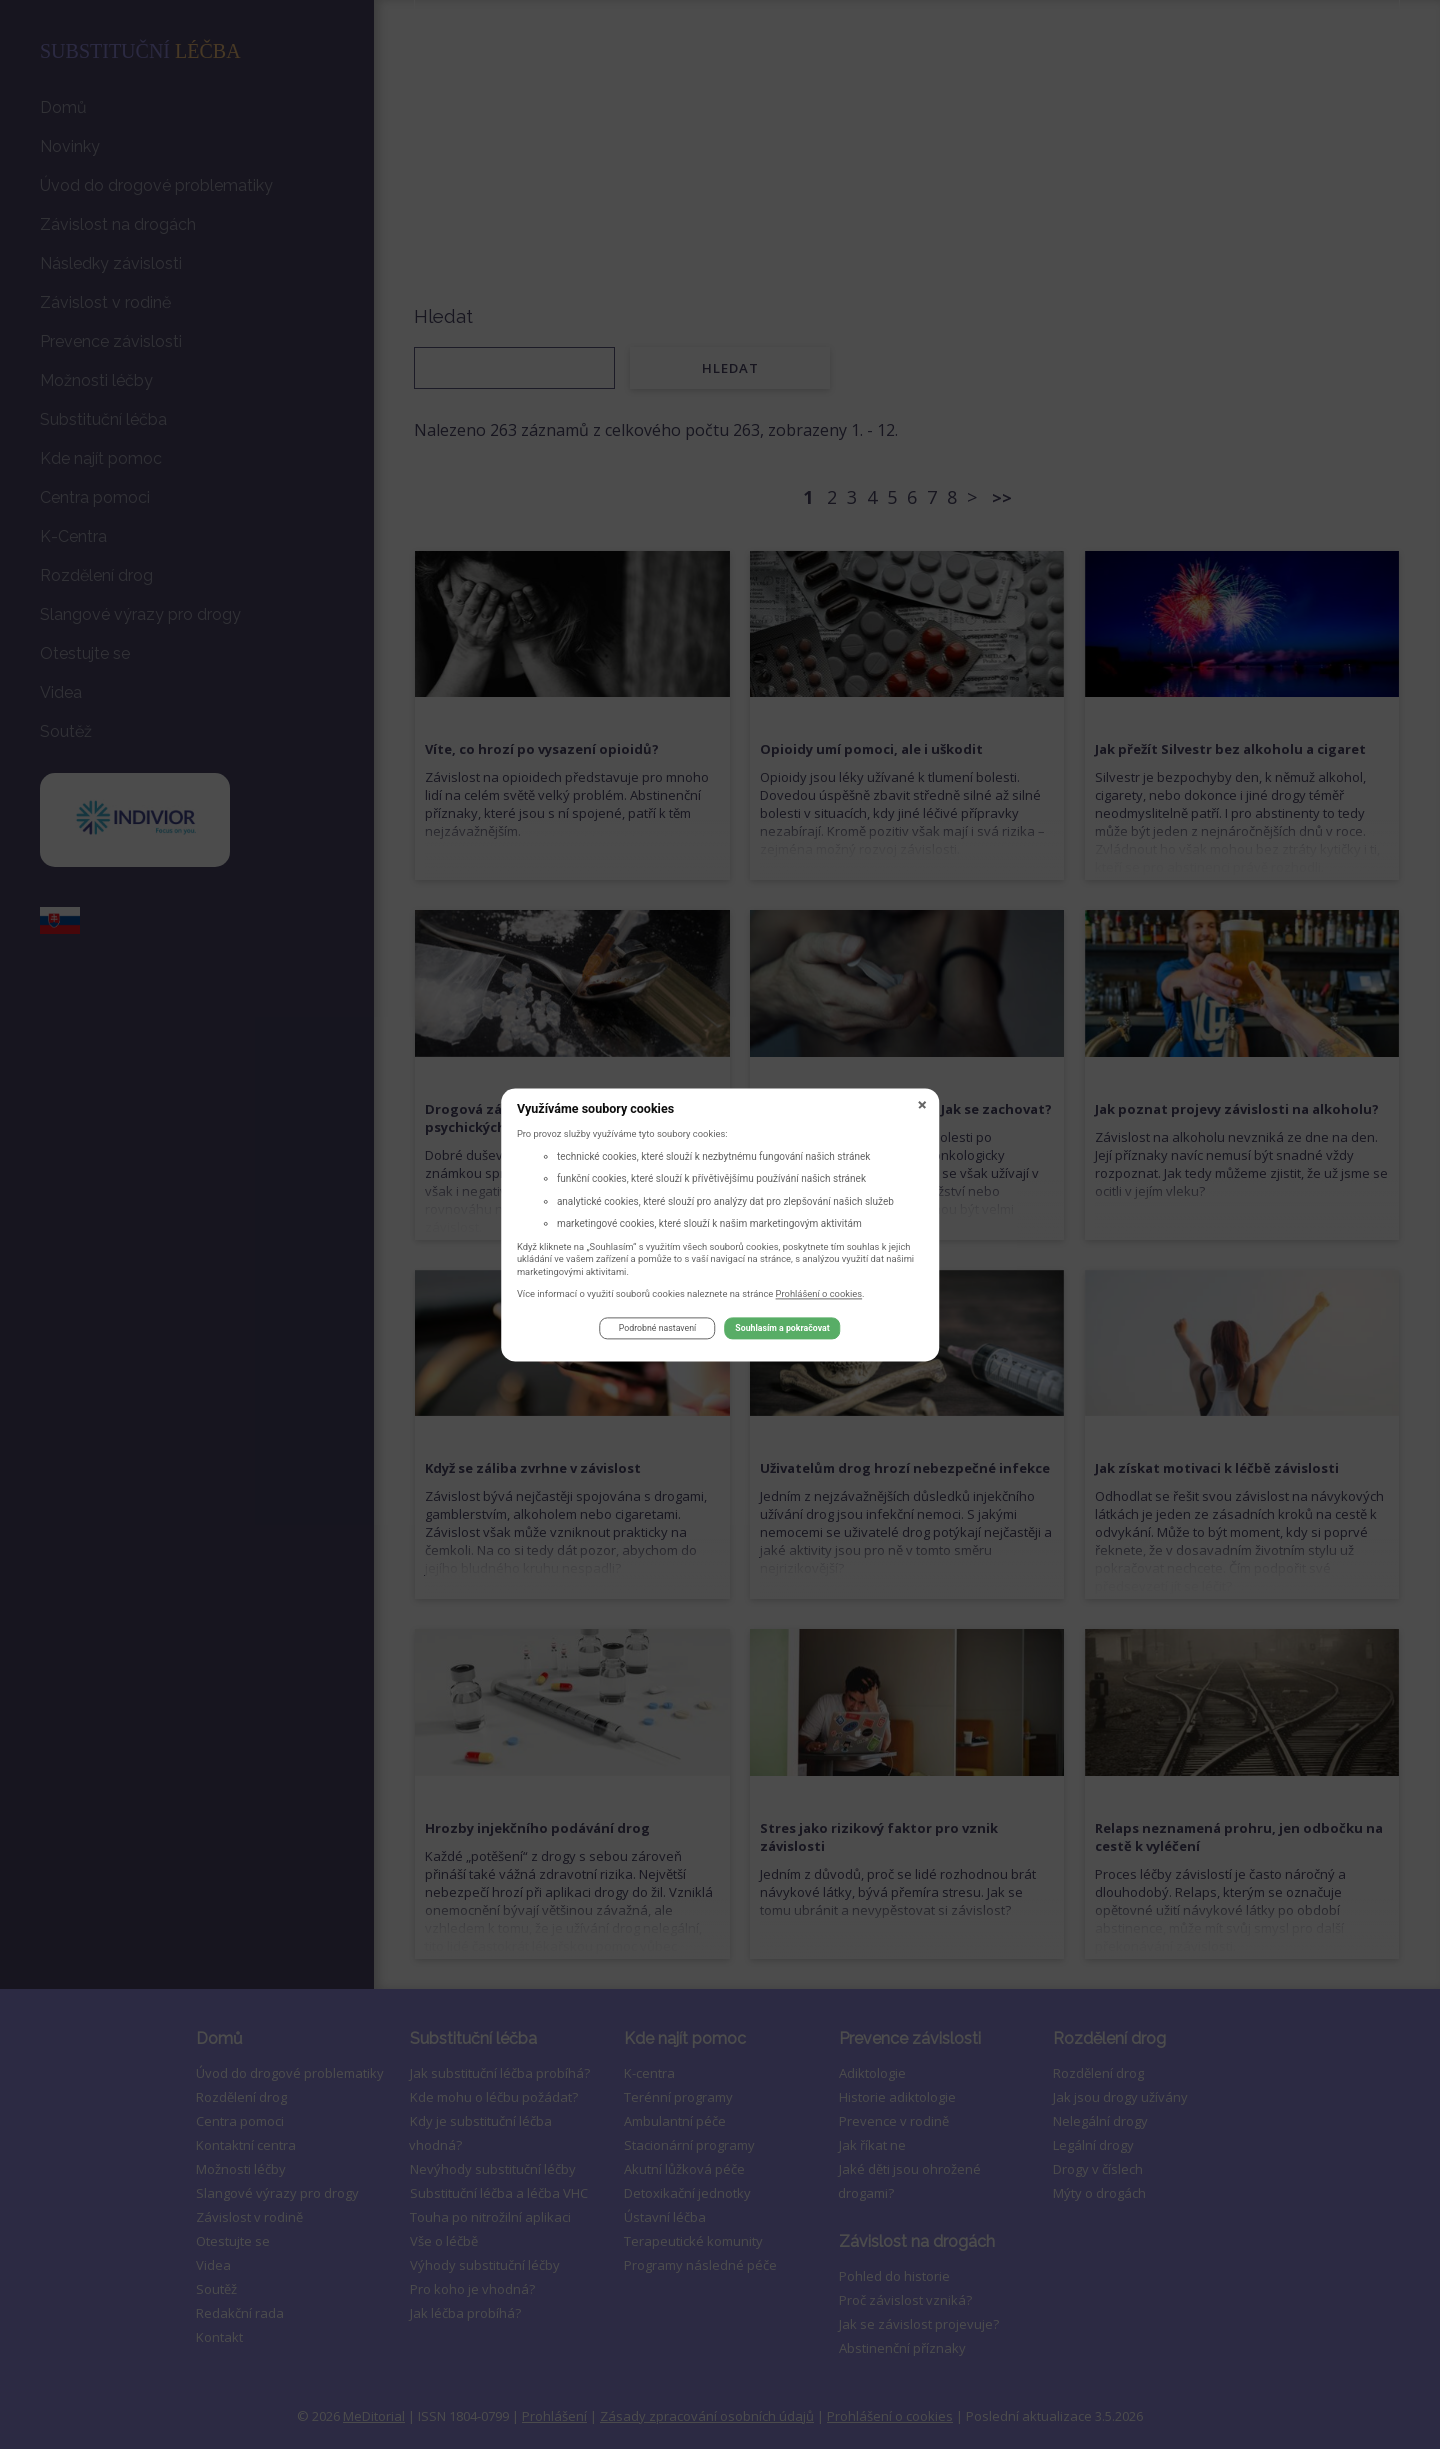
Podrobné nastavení (657, 1332)
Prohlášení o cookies (819, 1296)
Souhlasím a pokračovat (782, 1332)
